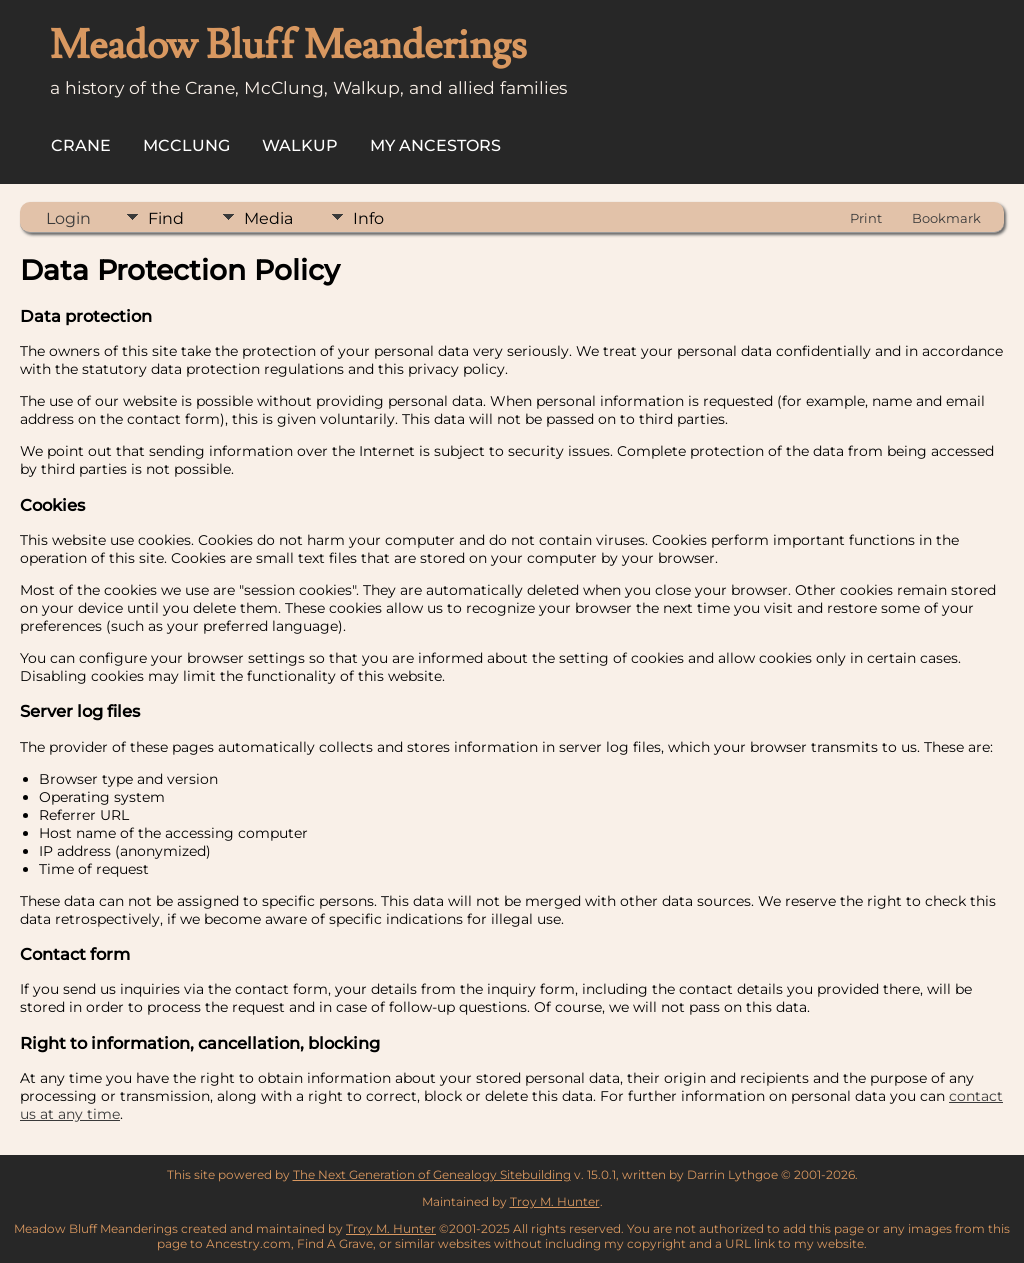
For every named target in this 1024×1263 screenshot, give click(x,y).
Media (268, 218)
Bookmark (946, 218)
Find (166, 218)
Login (68, 218)
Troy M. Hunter (555, 1201)
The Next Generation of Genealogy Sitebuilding (432, 1174)
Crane (81, 145)
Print (866, 218)
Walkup (300, 145)
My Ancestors (435, 145)
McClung (186, 145)
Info (368, 218)
